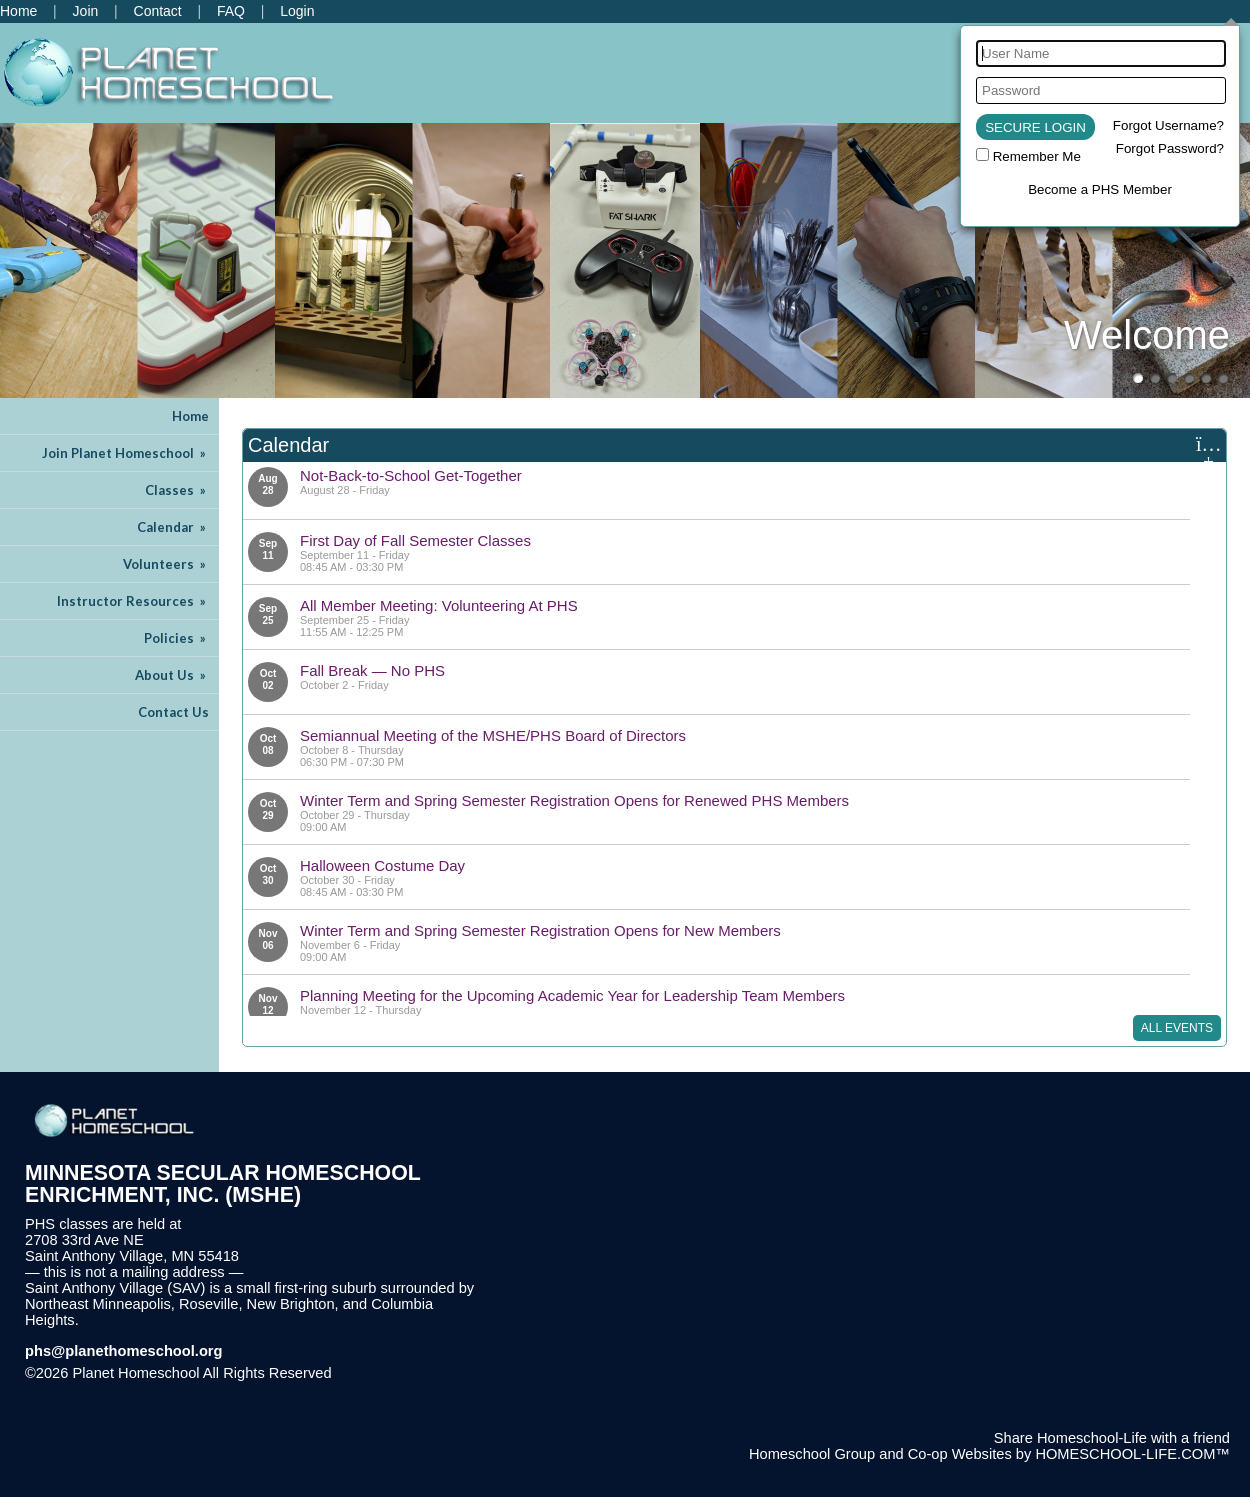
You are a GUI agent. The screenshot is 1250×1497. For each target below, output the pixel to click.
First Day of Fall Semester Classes (415, 540)
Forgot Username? (1168, 125)
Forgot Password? (1170, 148)
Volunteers (166, 564)
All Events (1177, 1028)
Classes (177, 490)
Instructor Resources (133, 601)
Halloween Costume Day (382, 865)
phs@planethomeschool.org (124, 1351)
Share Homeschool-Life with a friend (1112, 1438)
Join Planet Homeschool (125, 453)
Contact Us (173, 712)
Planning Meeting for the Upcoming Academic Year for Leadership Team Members (572, 995)
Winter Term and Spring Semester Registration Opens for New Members (540, 930)
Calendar (173, 527)
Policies (176, 638)
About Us (172, 675)
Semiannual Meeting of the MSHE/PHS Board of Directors (493, 735)
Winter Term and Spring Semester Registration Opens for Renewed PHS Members (574, 800)
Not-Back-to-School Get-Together (411, 475)
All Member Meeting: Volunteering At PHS (439, 605)
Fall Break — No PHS (372, 670)
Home (190, 416)
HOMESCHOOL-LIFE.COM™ (1132, 1454)
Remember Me (1037, 156)
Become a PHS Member (1100, 189)
